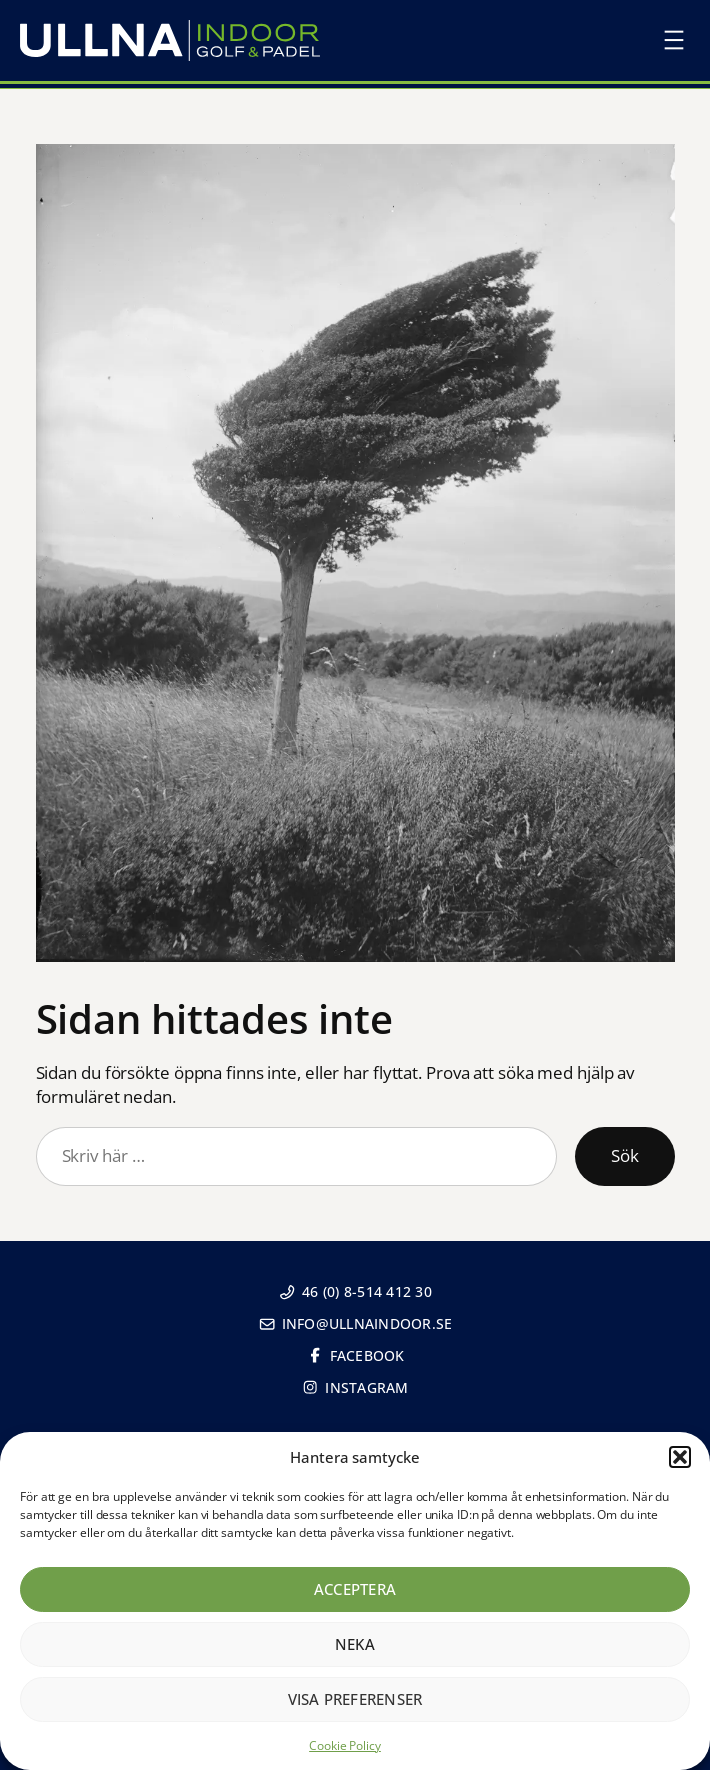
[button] (680, 1457)
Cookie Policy (345, 1745)
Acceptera (355, 1589)
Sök (625, 1155)
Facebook (355, 1355)
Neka (355, 1644)
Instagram (354, 1387)
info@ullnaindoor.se (355, 1323)
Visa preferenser (355, 1699)
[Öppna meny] (674, 40)
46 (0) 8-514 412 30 (355, 1291)
